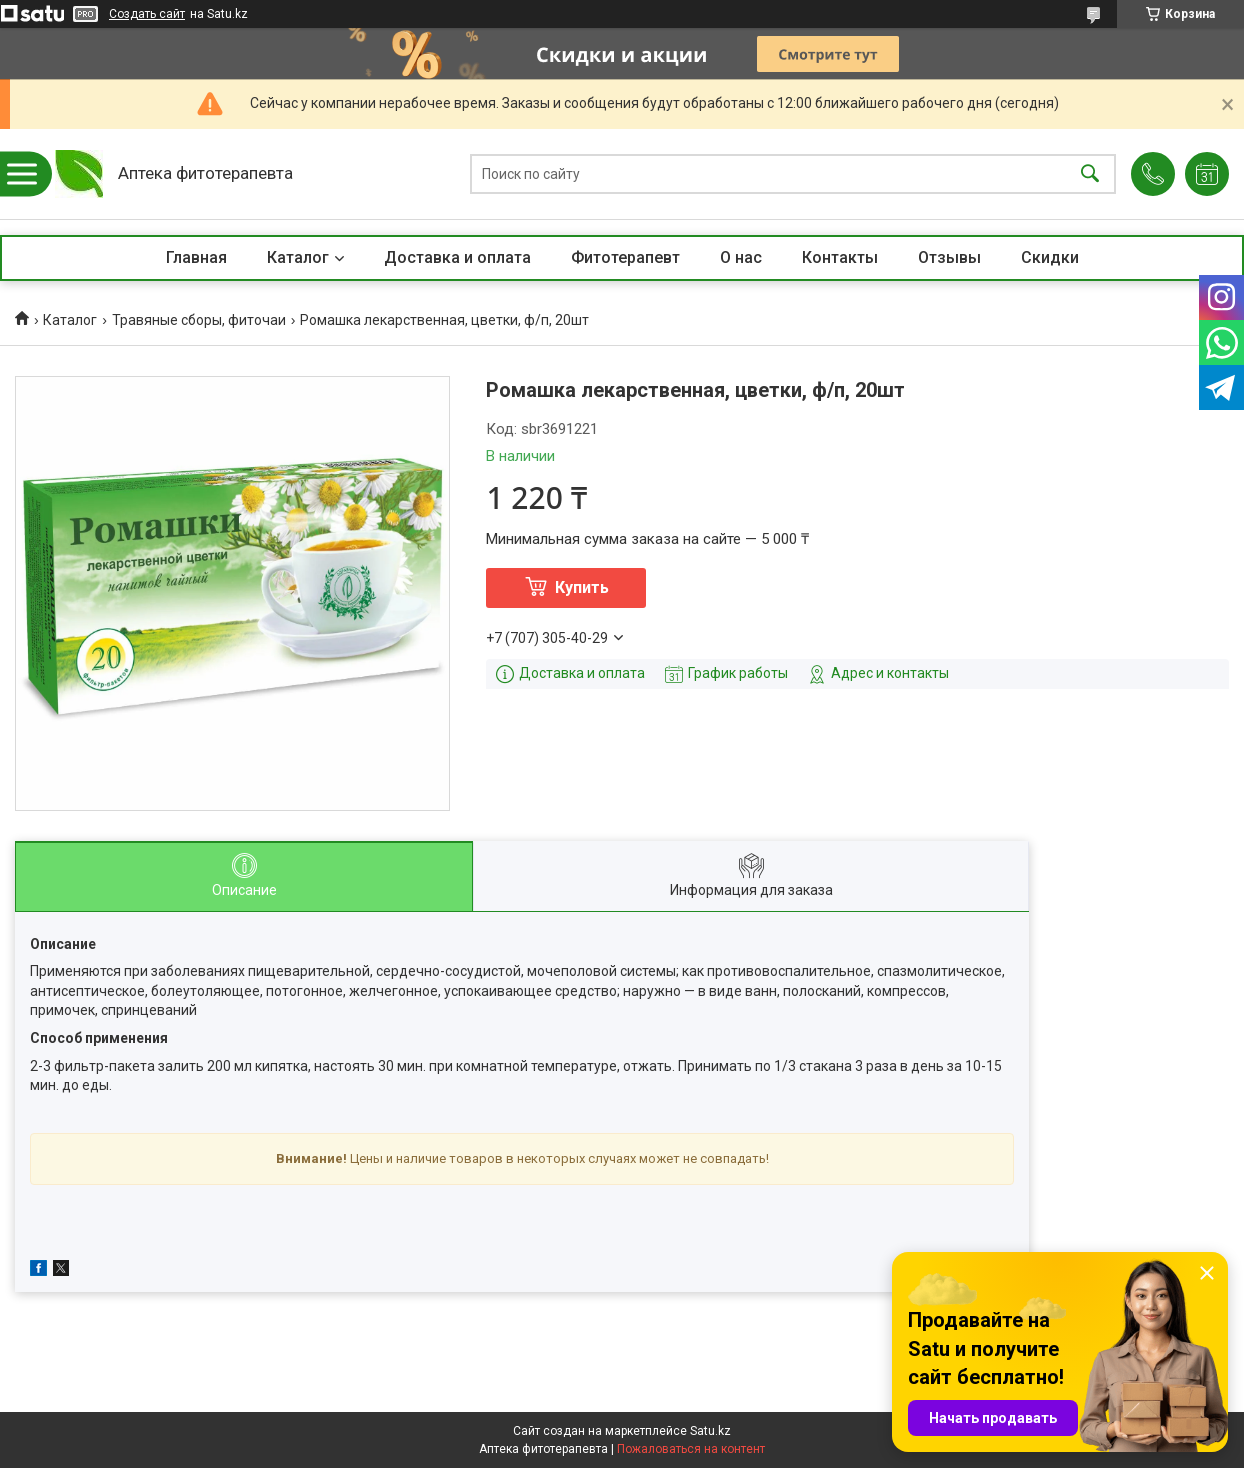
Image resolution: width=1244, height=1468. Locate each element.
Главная (196, 257)
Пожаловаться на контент (691, 1449)
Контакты (840, 257)
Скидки (1050, 257)
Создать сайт (147, 14)
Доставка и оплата (457, 257)
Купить (582, 587)
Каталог (298, 257)
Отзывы (949, 257)
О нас (741, 257)
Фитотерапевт (625, 257)
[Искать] (1090, 174)
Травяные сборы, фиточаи (199, 320)
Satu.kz (710, 1431)
